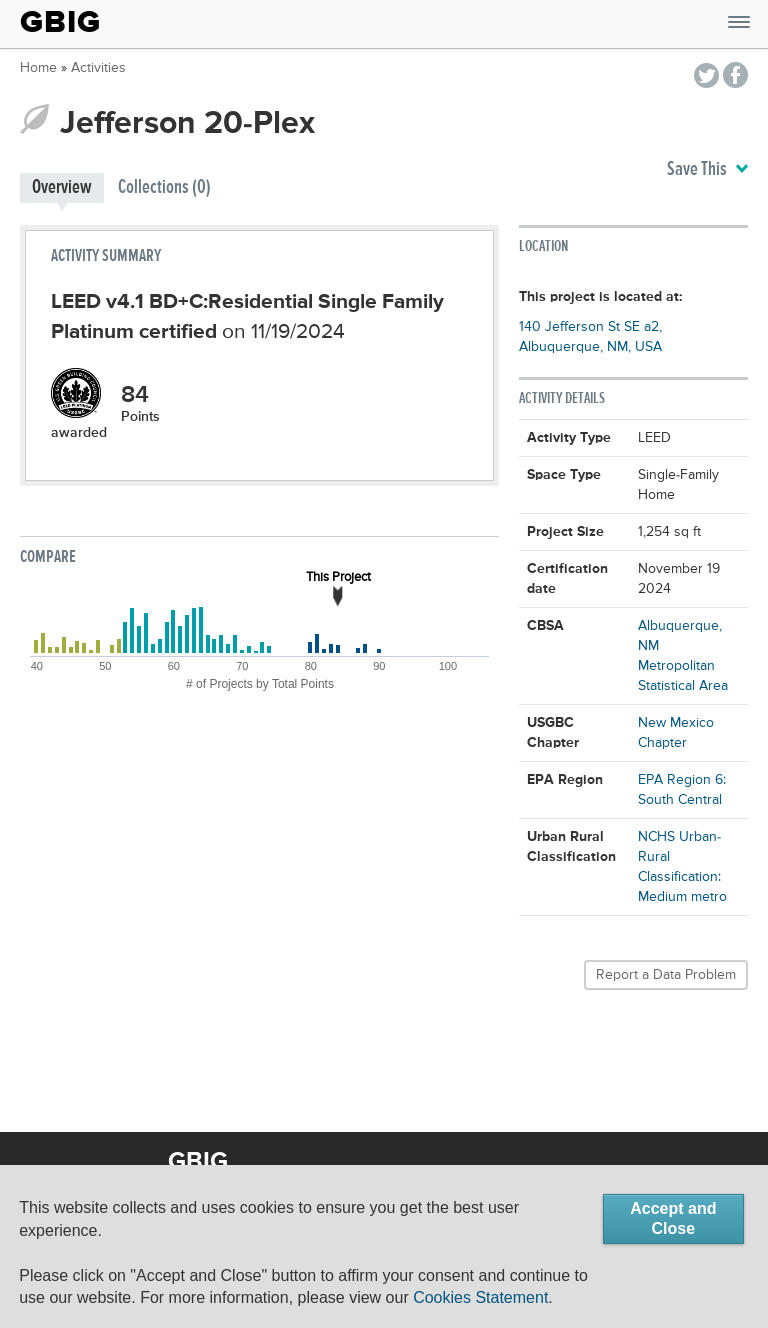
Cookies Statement (480, 1297)
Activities (98, 68)
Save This (707, 170)
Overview (62, 187)
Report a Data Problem (666, 975)
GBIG (60, 22)
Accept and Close (673, 1218)
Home (38, 68)
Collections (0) (164, 187)
